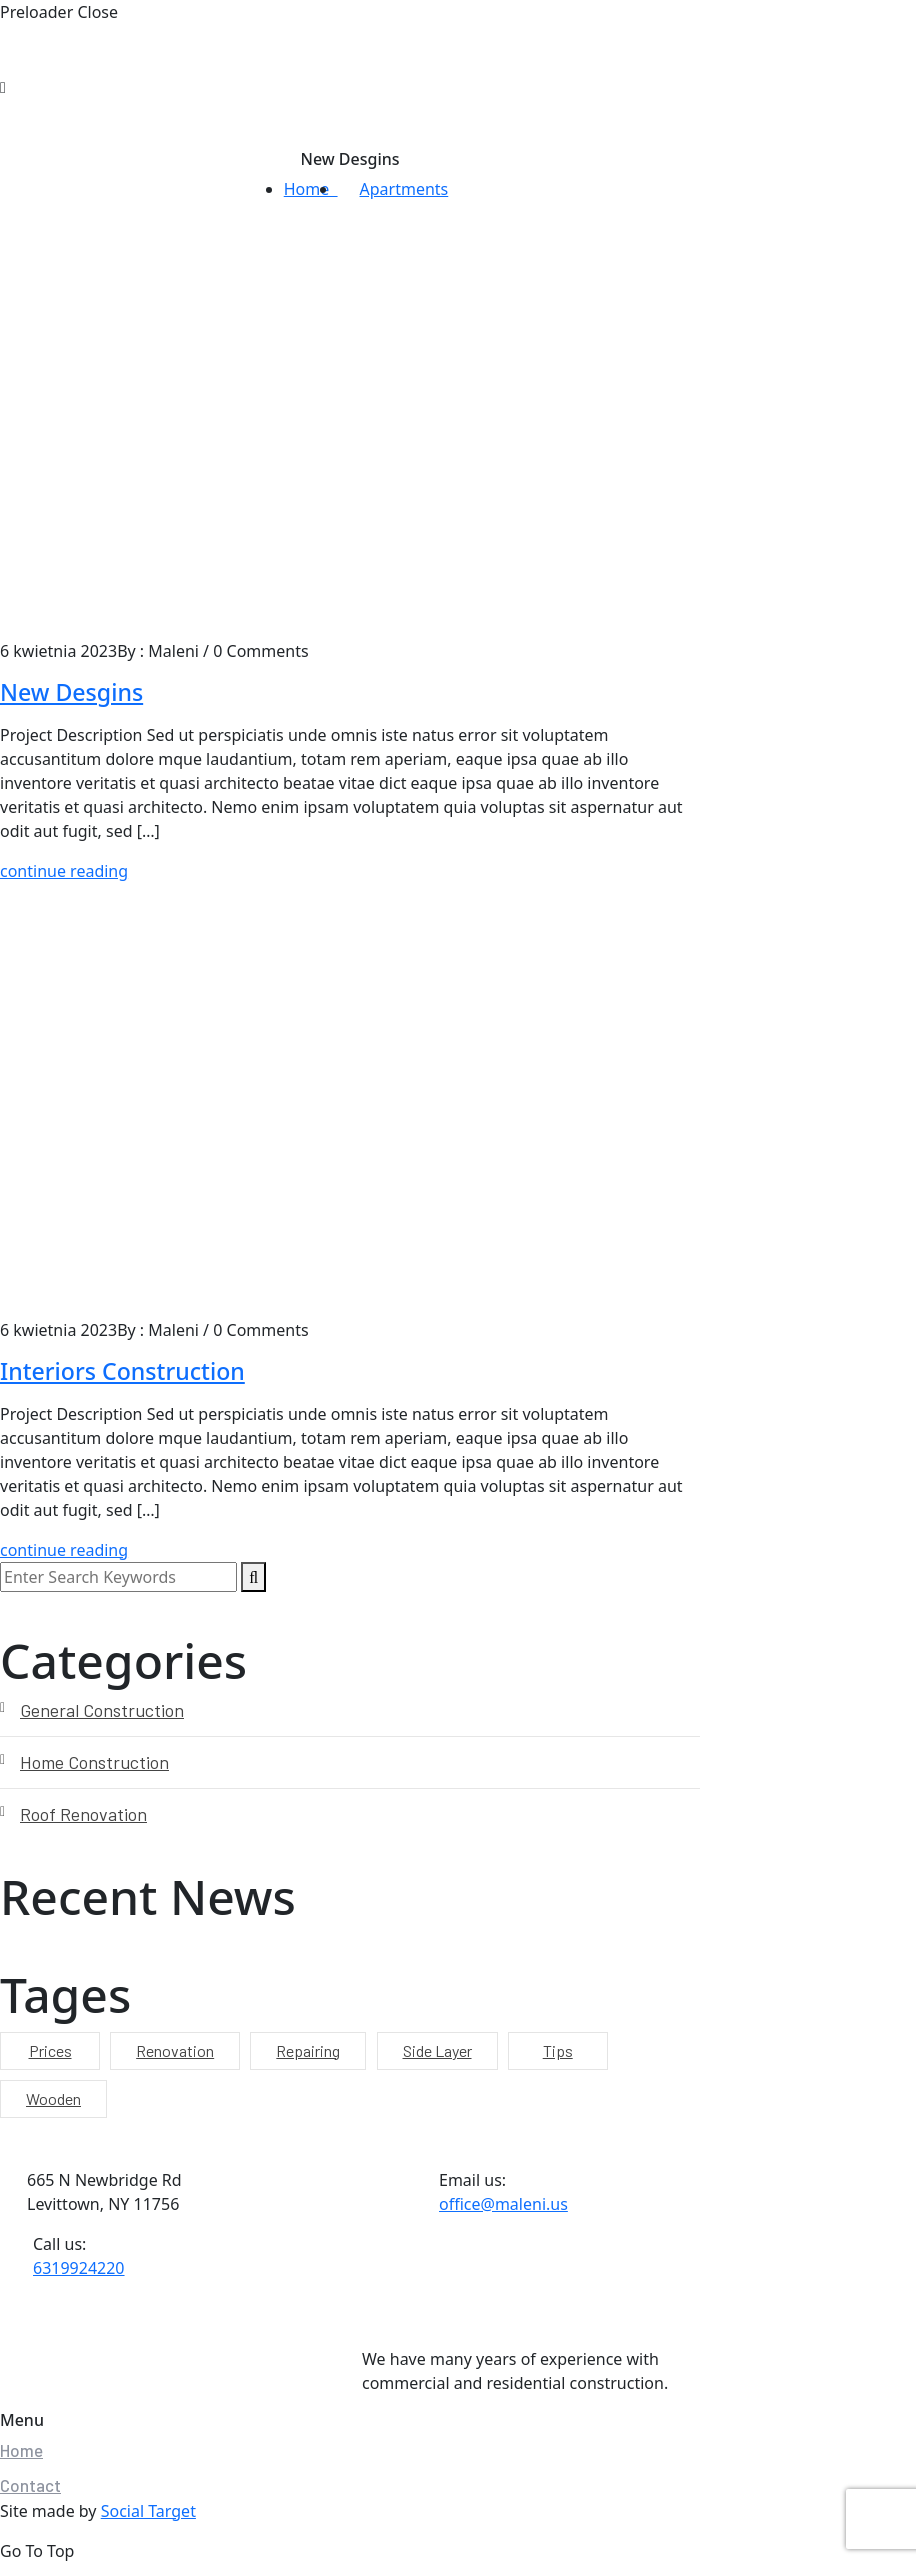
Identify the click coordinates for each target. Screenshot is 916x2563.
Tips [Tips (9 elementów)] (558, 2050)
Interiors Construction (122, 1371)
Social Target (148, 2511)
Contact (30, 2485)
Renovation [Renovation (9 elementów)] (175, 2050)
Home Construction (94, 1762)
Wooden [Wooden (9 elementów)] (53, 2098)
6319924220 (79, 2268)
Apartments (404, 189)
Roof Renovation (83, 1814)
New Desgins (71, 692)
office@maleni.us (503, 2204)
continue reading (64, 871)
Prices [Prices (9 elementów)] (50, 2050)
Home (311, 189)
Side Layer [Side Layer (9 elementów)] (437, 2050)
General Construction (102, 1710)
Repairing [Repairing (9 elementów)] (308, 2050)
